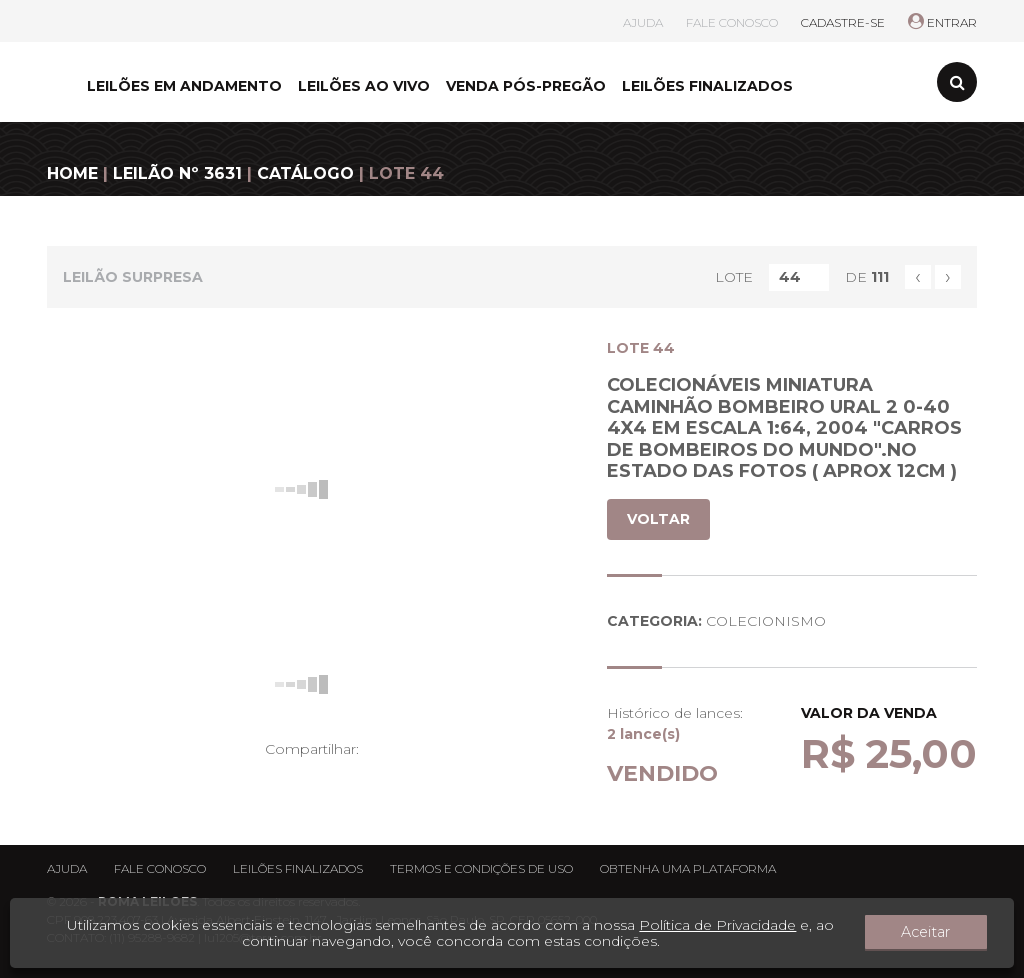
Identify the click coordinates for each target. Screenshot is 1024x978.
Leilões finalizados (298, 868)
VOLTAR (658, 519)
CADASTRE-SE (843, 22)
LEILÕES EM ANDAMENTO (184, 86)
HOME (72, 173)
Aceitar (945, 933)
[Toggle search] (957, 82)
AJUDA (643, 22)
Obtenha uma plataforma (688, 868)
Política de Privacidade (736, 925)
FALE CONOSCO (732, 22)
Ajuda (67, 868)
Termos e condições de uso (481, 868)
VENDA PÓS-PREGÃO (526, 86)
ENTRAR (942, 22)
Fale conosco (160, 868)
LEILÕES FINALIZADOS (707, 86)
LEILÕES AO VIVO (364, 86)
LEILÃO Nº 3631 (177, 173)
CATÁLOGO (305, 173)
